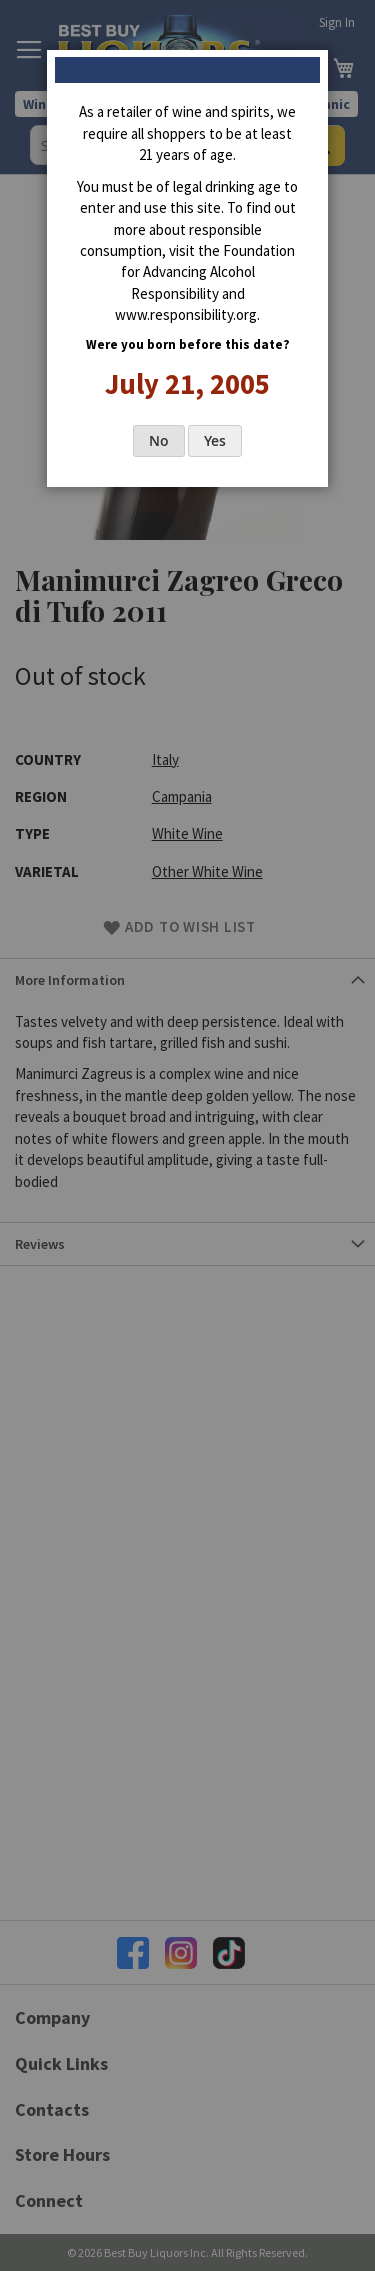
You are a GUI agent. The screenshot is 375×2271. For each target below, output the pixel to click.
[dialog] (187, 1135)
